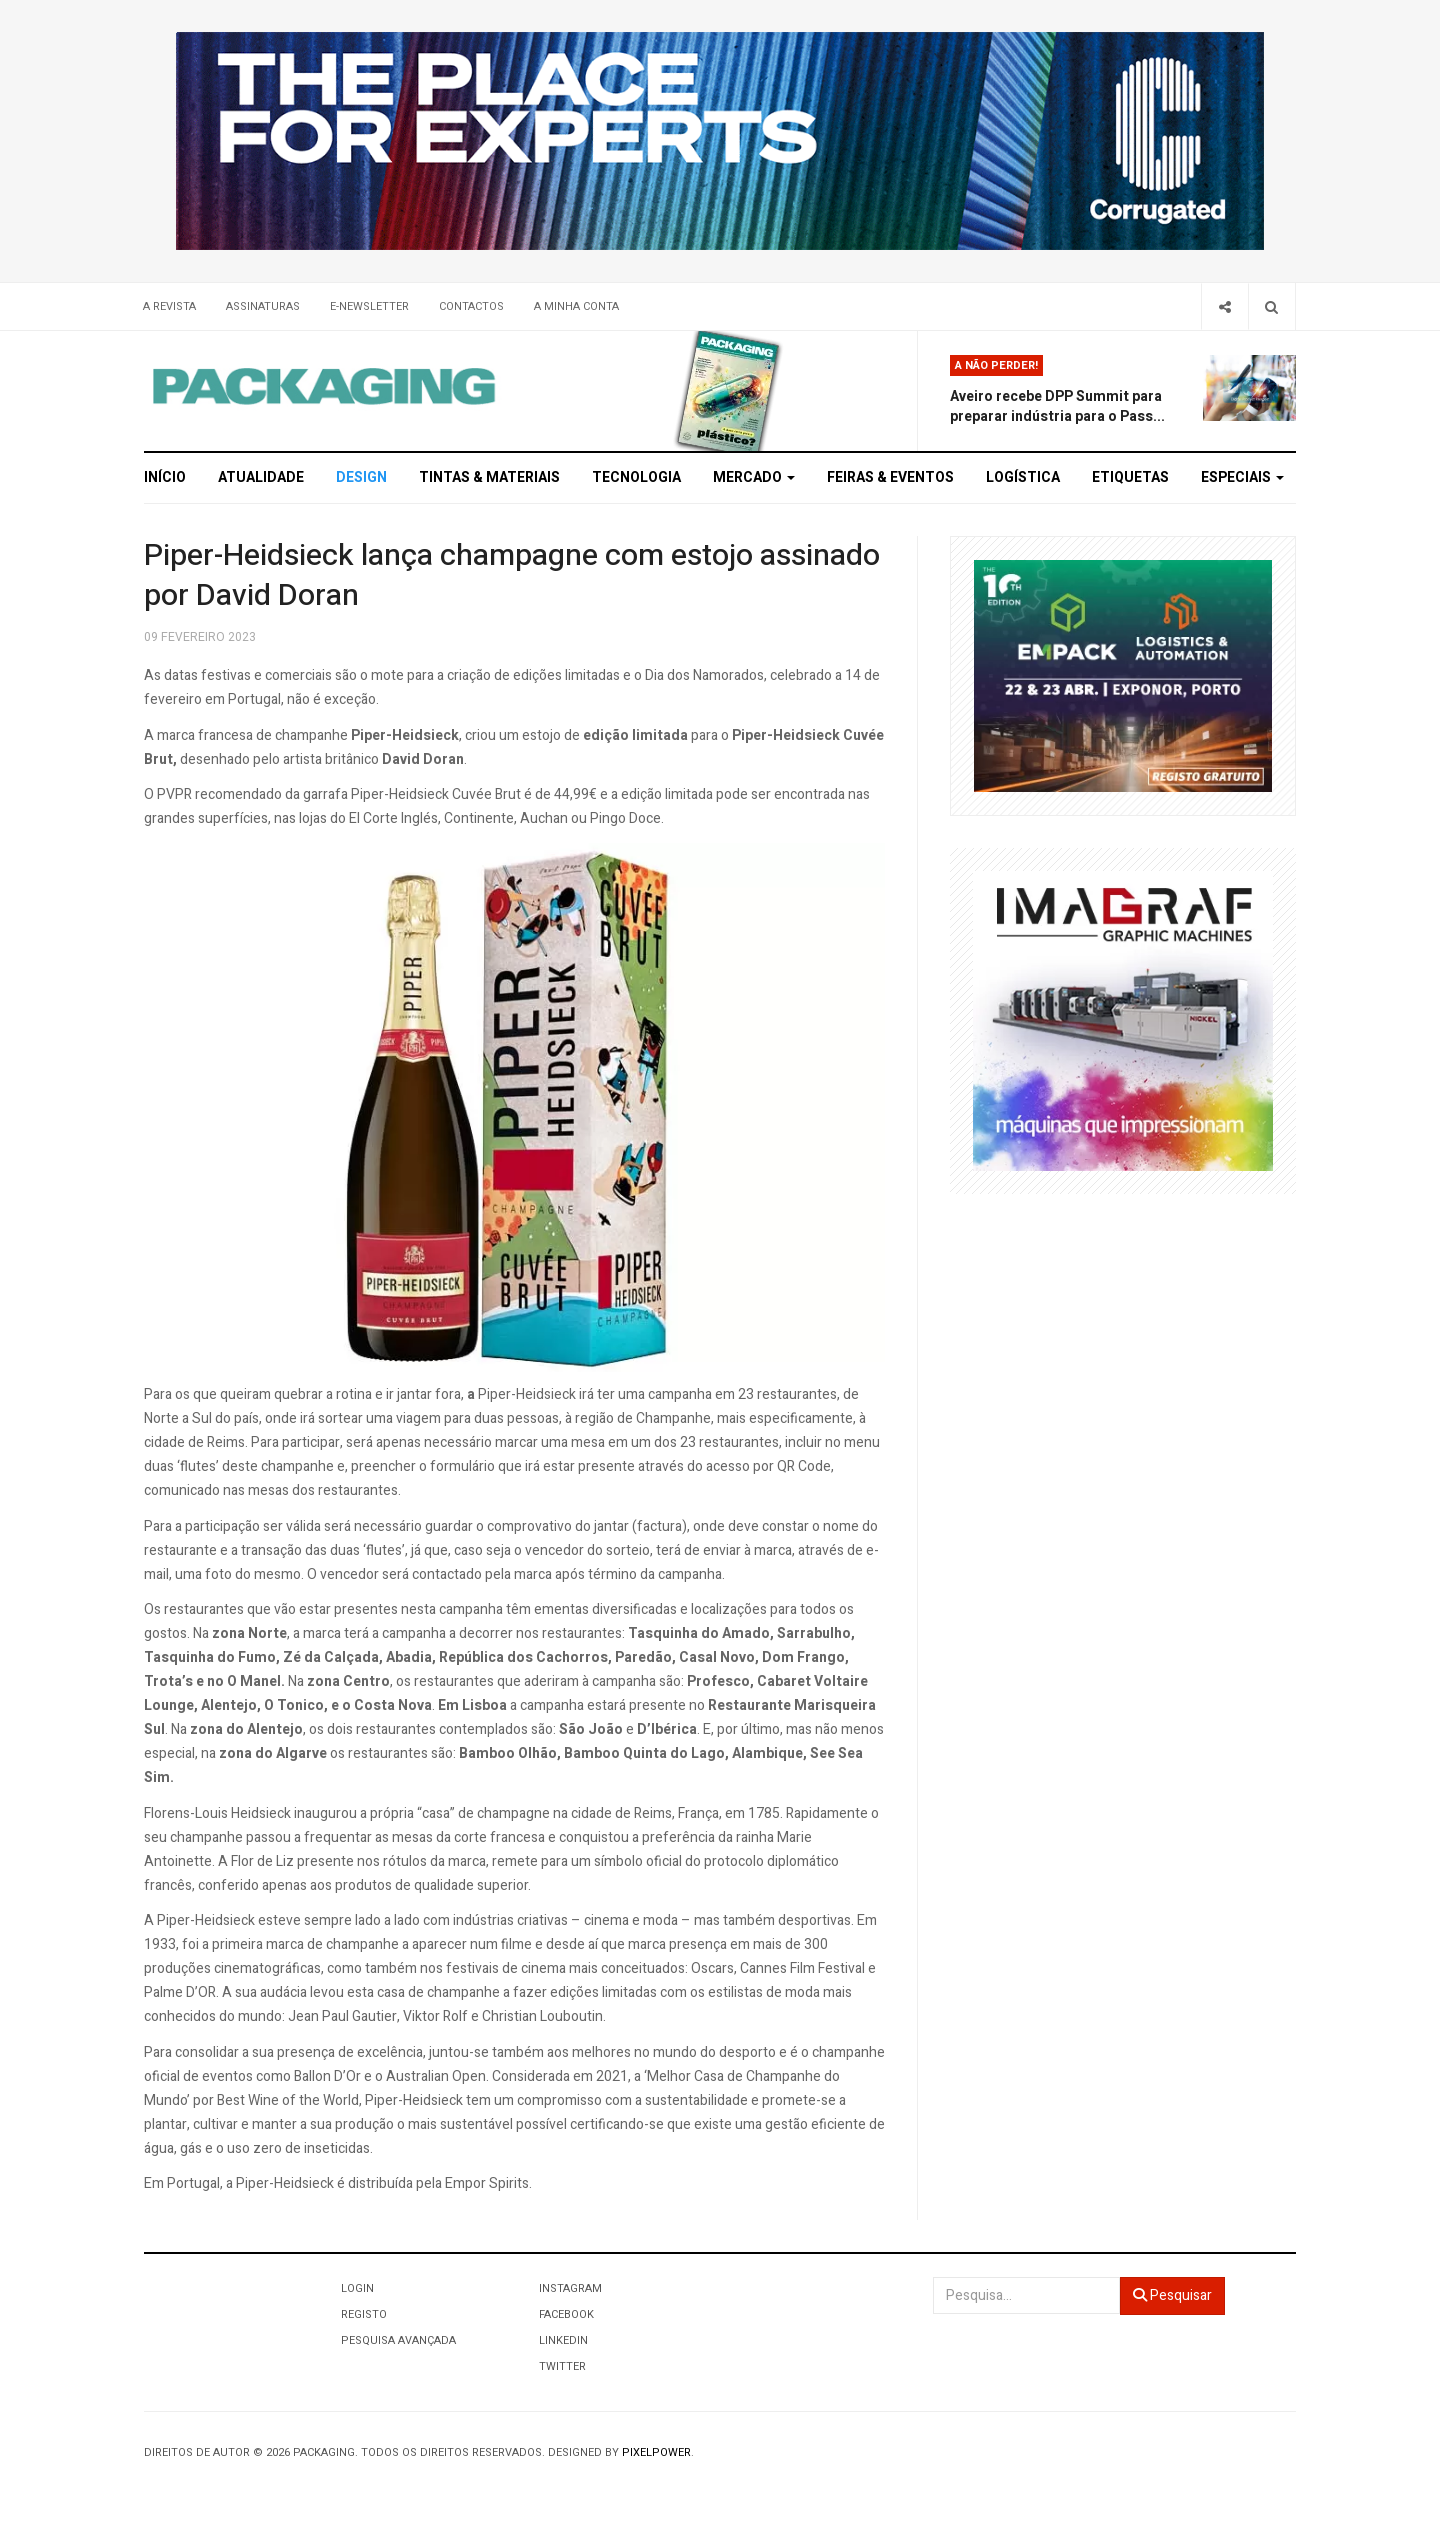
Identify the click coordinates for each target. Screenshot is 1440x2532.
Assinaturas (263, 306)
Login (357, 2288)
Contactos (471, 306)
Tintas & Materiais (489, 477)
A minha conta (576, 306)
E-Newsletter (369, 306)
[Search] (1271, 306)
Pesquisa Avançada (398, 2340)
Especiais (1242, 477)
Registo (364, 2314)
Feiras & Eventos (890, 477)
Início (165, 477)
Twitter (562, 2366)
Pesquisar (1172, 2295)
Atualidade (261, 477)
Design (361, 477)
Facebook (566, 2314)
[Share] (1224, 306)
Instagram (570, 2288)
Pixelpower (656, 2452)
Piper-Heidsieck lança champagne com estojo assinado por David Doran (512, 576)
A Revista (169, 306)
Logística (1023, 477)
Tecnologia (636, 477)
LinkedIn (563, 2340)
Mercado (754, 477)
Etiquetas (1130, 477)
